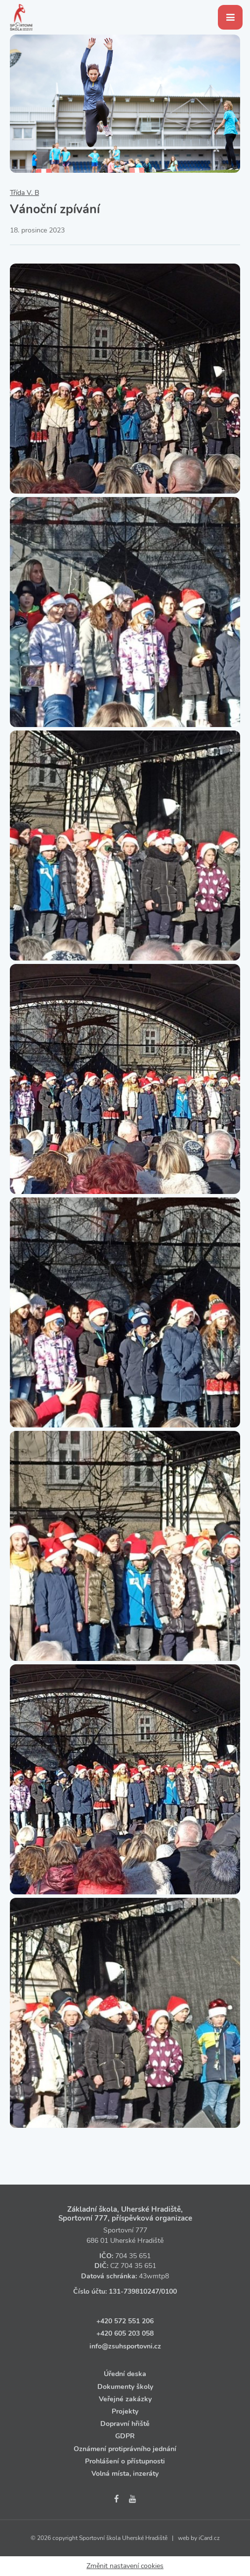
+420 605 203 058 (125, 2333)
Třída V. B (24, 192)
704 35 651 (133, 2256)
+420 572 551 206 (125, 2321)
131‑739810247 (134, 2291)
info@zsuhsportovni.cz (125, 2346)
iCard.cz (209, 2538)
